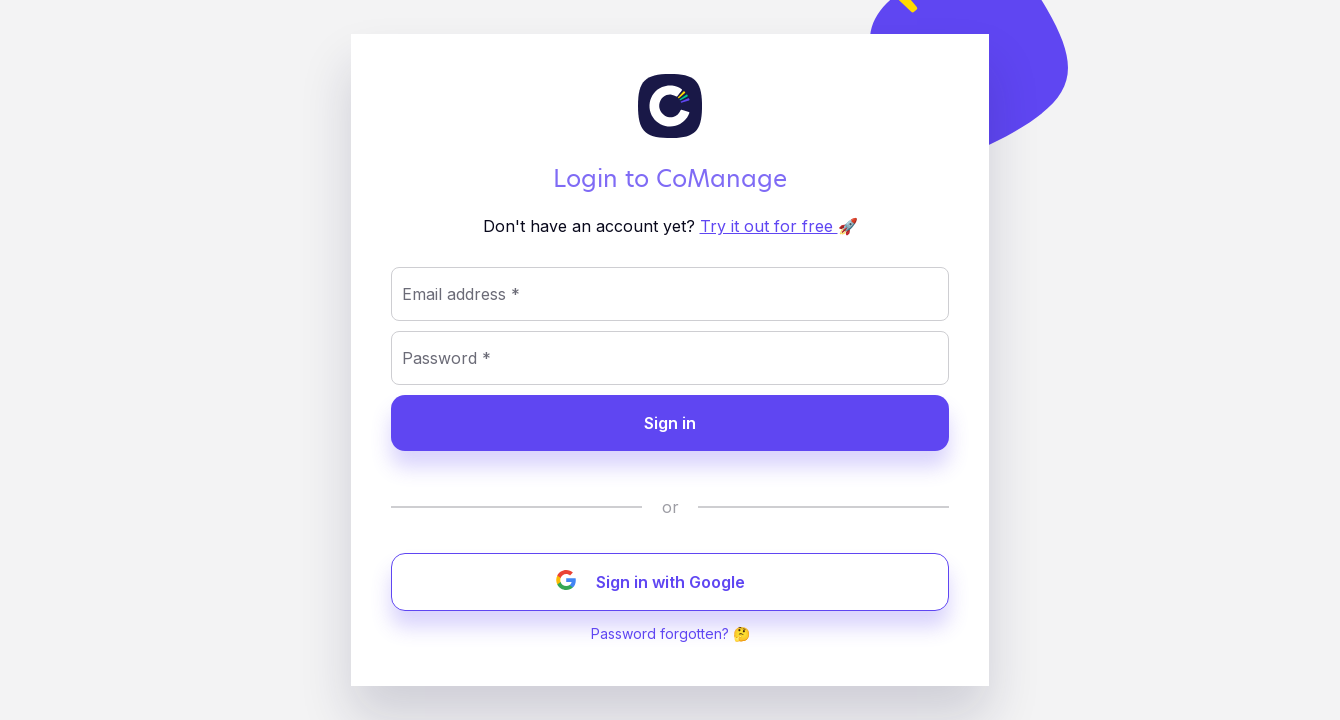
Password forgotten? (660, 633)
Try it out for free (769, 226)
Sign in (670, 423)
